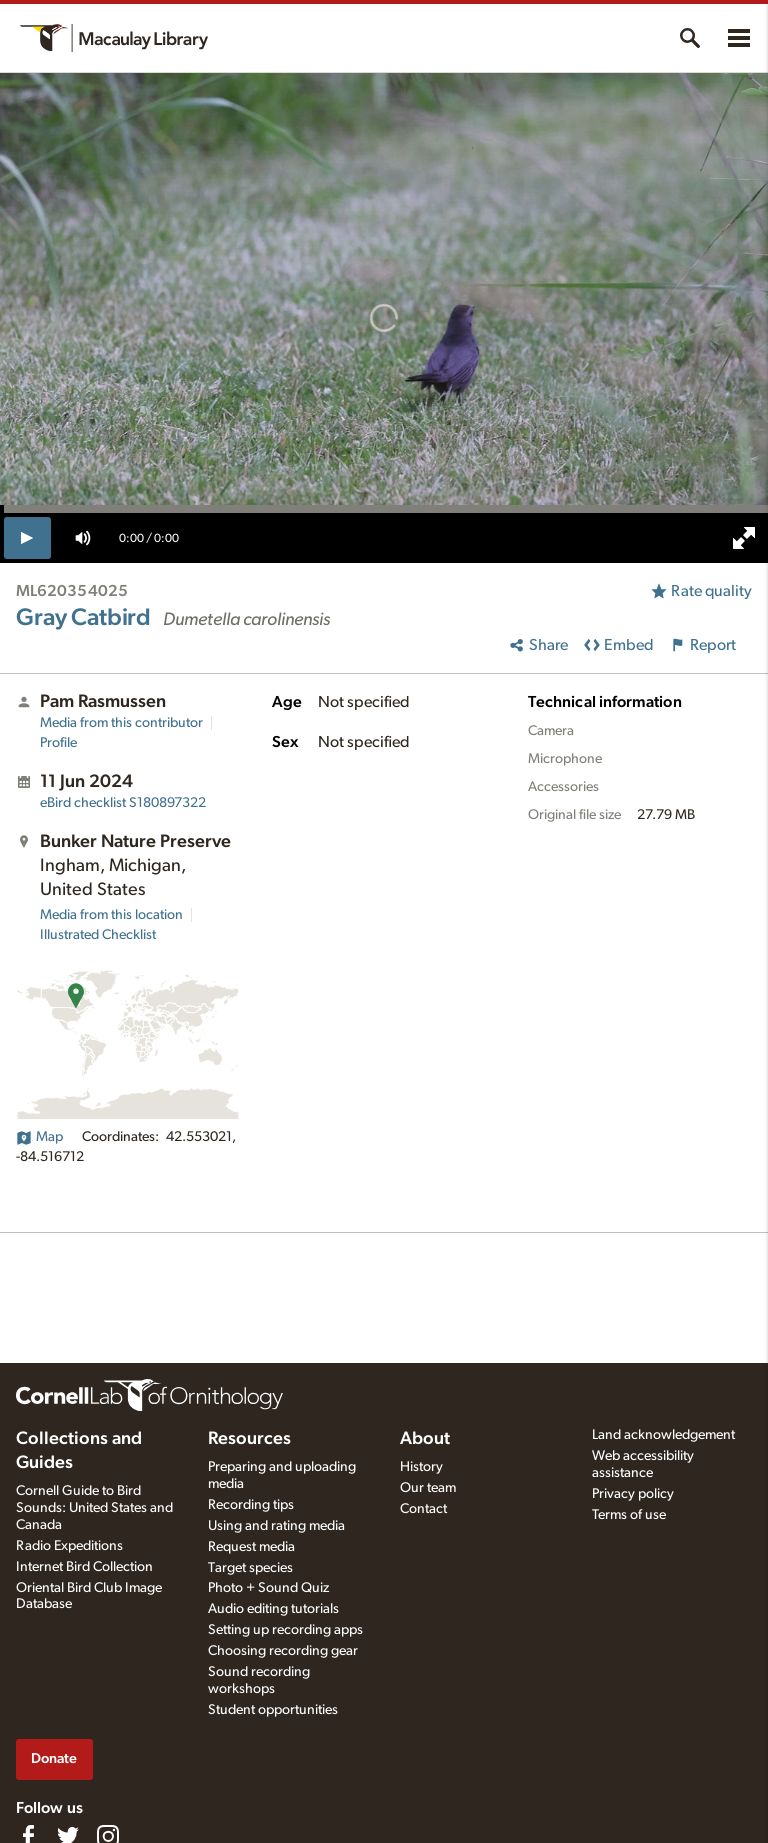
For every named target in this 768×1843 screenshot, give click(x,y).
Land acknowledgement (663, 1435)
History (421, 1467)
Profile (58, 743)
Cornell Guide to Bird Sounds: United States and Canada (94, 1508)
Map (39, 1137)
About (425, 1439)
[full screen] (744, 538)
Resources (249, 1439)
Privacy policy (633, 1494)
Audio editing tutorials (273, 1609)
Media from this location (111, 915)
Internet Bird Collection (84, 1567)
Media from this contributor (121, 723)
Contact (423, 1509)
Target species (250, 1568)
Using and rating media (276, 1526)
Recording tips (251, 1505)
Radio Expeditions (69, 1546)
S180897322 (123, 803)
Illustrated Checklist (98, 935)
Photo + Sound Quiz (268, 1588)
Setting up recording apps (285, 1630)
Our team (428, 1488)
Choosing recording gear (283, 1651)
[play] (27, 538)
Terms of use (629, 1515)
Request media (251, 1547)
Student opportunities (273, 1710)
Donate (54, 1758)
